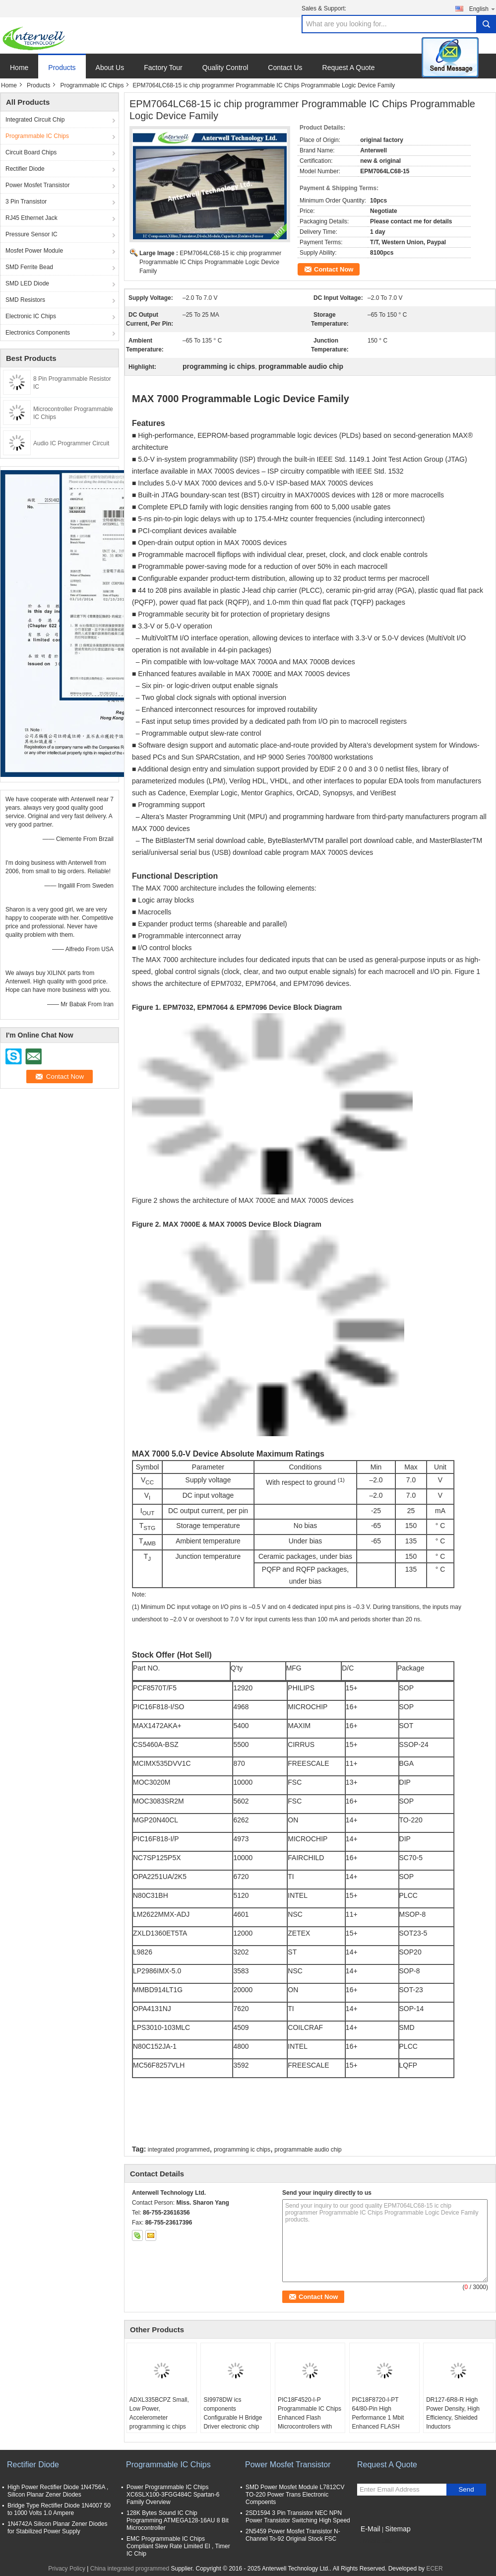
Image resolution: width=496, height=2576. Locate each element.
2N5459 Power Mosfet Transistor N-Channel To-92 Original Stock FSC (293, 2535)
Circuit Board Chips (31, 152)
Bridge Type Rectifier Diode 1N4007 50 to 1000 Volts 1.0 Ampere (59, 2509)
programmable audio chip (307, 2149)
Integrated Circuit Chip (34, 119)
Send (466, 2489)
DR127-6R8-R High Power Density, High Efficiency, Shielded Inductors (453, 2413)
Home (19, 67)
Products (61, 67)
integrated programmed (179, 2149)
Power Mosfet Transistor (37, 185)
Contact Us (285, 67)
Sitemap (397, 2529)
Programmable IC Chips (92, 85)
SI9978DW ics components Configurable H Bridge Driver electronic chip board (232, 2417)
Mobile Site (374, 2541)
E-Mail (370, 2529)
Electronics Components (37, 332)
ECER (434, 2568)
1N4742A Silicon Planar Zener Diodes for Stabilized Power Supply (57, 2527)
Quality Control (225, 67)
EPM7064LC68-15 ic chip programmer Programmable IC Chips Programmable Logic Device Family (210, 262)
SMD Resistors (25, 299)
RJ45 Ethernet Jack (31, 217)
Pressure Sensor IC (31, 234)
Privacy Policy (66, 2568)
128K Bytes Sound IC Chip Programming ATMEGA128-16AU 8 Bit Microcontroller (177, 2520)
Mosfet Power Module (34, 250)
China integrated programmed (129, 2568)
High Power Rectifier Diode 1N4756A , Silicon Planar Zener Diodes (57, 2491)
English (482, 8)
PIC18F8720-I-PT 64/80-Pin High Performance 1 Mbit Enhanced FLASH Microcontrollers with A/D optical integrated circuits (380, 2426)
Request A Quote (348, 67)
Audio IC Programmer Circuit (71, 443)
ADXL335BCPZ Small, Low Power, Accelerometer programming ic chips (159, 2413)
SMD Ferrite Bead (29, 267)
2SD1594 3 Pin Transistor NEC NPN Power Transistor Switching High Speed (298, 2516)
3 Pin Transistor (26, 201)
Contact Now (333, 269)
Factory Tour (163, 67)
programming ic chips (242, 2149)
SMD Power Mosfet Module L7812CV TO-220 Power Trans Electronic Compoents (295, 2495)
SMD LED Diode (27, 283)
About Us (110, 67)
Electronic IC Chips (30, 316)
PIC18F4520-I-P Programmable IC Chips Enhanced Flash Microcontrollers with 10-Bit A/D (309, 2417)
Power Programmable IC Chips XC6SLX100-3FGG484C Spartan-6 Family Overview (172, 2495)
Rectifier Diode (25, 168)
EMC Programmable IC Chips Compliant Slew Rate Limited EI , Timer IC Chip (178, 2546)
